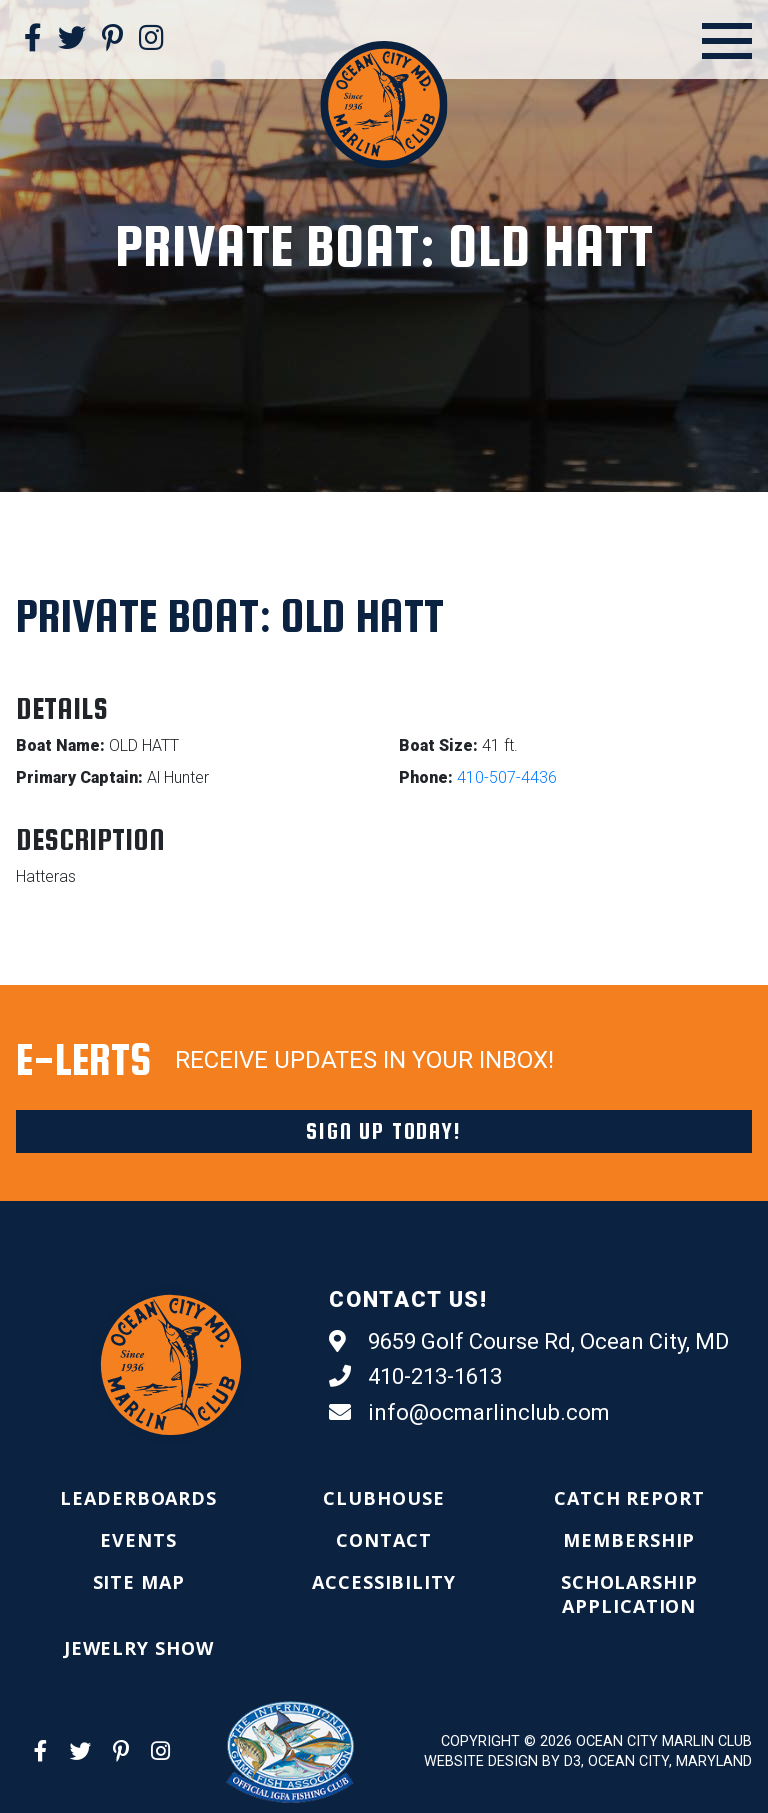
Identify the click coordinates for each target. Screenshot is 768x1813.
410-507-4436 (507, 777)
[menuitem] (138, 1498)
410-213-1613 (415, 1377)
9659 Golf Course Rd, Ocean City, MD (529, 1342)
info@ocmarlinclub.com (469, 1413)
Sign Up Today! (383, 1131)
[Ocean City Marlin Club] (383, 103)
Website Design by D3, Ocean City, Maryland (588, 1761)
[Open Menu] (727, 41)
